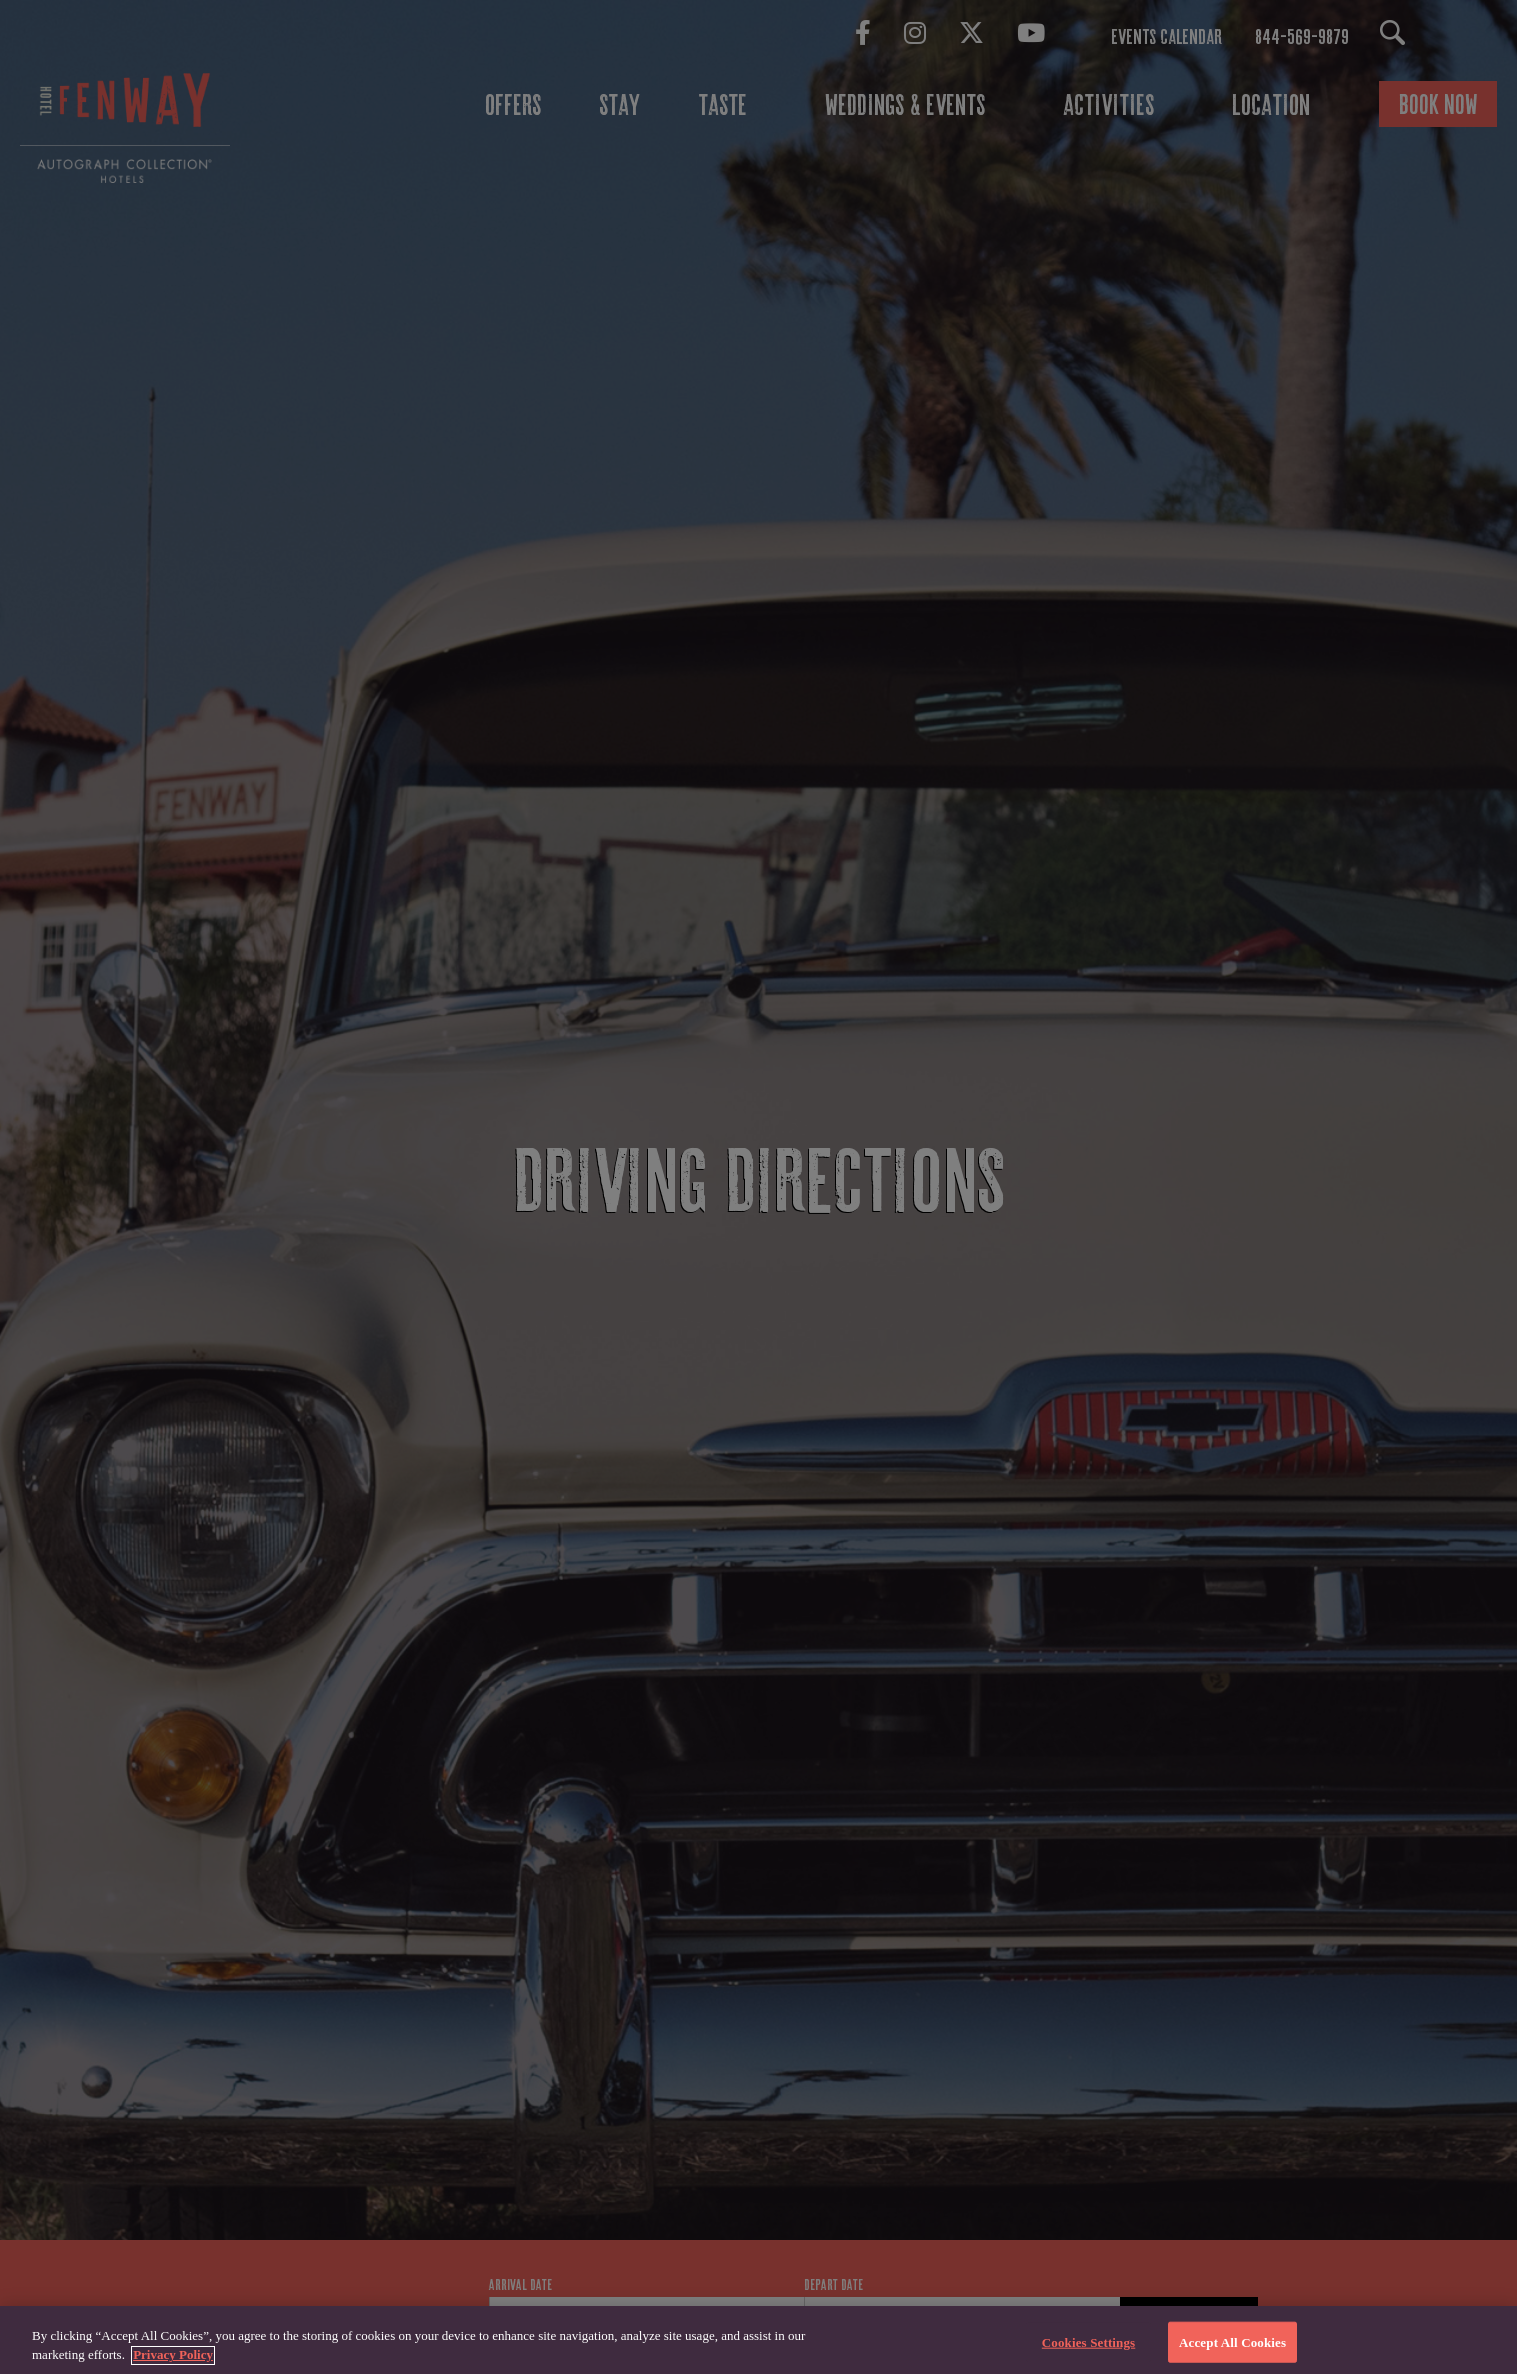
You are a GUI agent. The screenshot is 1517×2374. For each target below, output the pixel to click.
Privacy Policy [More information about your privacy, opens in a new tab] (173, 2364)
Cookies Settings (1088, 2351)
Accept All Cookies (1232, 2351)
